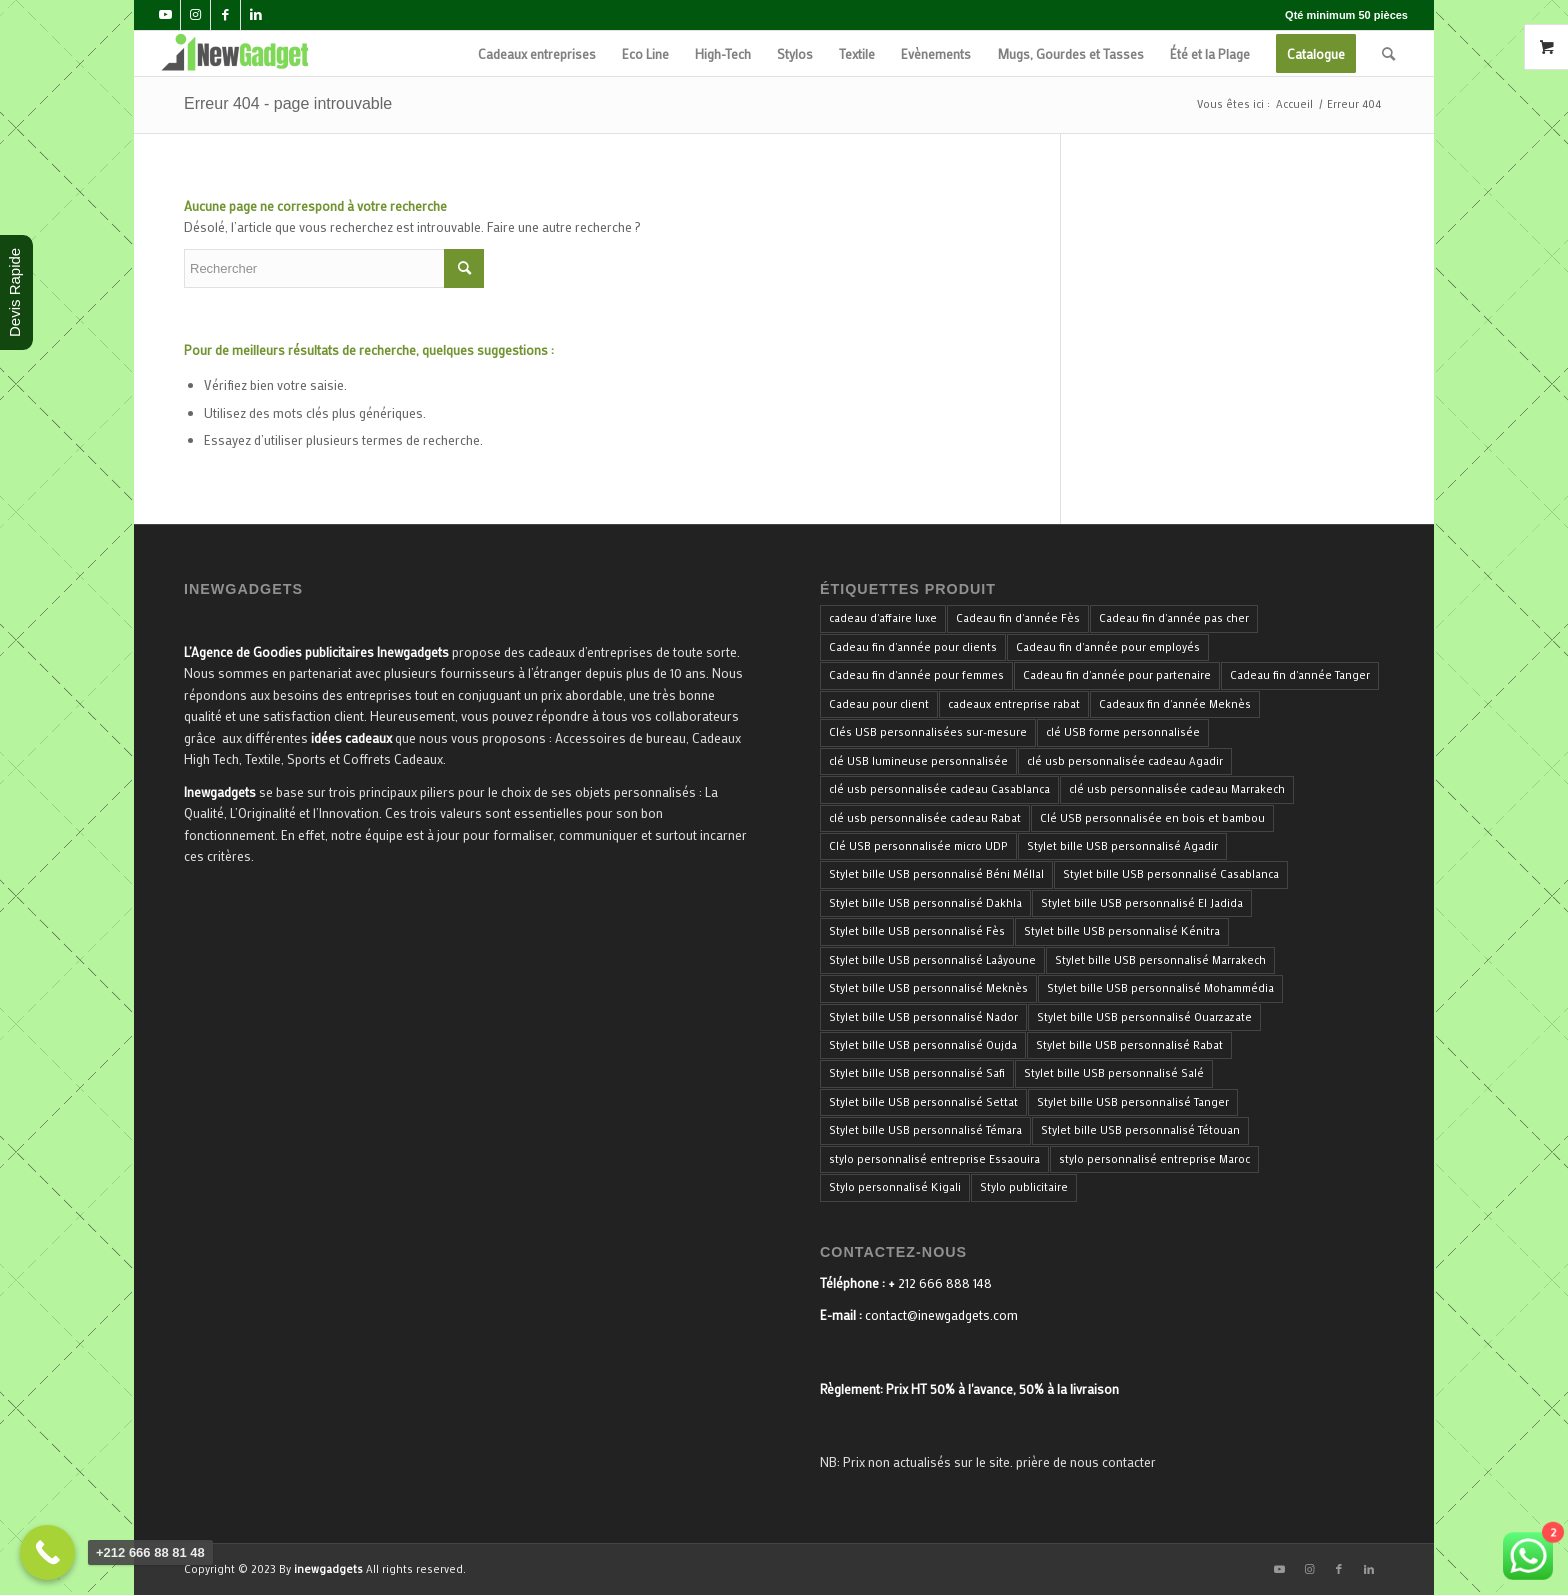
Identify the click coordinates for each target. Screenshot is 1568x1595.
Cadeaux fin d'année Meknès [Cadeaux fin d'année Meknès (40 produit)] (1175, 704)
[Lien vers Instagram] (195, 15)
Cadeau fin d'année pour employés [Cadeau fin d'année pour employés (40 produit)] (1108, 647)
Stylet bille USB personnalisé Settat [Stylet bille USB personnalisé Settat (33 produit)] (923, 1102)
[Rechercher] (1388, 53)
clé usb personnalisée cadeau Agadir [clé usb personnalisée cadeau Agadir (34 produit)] (1125, 761)
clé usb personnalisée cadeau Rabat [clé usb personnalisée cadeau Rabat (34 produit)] (925, 818)
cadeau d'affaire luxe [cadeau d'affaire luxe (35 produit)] (883, 618)
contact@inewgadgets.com (941, 1314)
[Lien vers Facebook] (225, 15)
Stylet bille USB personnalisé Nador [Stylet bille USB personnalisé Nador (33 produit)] (923, 1017)
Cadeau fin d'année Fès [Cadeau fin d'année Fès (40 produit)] (1018, 618)
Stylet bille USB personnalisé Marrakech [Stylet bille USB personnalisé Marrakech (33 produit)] (1160, 960)
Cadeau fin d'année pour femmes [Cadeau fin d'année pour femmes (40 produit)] (916, 675)
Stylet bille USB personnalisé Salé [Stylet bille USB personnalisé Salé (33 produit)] (1114, 1073)
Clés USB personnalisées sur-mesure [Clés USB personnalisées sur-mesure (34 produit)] (928, 732)
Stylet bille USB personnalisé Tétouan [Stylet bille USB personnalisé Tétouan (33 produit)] (1140, 1130)
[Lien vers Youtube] (165, 15)
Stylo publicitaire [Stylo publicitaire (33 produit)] (1024, 1187)
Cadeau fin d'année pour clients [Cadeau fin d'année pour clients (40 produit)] (913, 647)
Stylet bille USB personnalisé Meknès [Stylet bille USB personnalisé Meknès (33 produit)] (928, 988)
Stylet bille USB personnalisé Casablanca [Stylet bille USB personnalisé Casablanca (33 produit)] (1171, 874)
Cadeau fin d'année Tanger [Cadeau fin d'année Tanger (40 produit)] (1300, 675)
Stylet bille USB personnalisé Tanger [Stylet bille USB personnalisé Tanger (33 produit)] (1133, 1102)
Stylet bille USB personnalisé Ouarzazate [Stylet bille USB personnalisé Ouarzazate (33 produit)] (1144, 1017)
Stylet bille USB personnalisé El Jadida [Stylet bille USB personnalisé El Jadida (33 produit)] (1142, 903)
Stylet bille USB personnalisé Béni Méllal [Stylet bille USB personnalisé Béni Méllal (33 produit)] (936, 874)
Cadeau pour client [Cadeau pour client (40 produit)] (879, 704)
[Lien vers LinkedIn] (256, 15)
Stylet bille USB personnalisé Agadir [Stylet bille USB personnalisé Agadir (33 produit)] (1122, 846)
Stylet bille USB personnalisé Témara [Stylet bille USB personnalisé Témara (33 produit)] (925, 1130)
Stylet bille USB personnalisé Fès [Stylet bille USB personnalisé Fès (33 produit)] (917, 931)
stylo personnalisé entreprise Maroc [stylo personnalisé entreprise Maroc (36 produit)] (1154, 1159)
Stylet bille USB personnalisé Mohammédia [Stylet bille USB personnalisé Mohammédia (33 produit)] (1160, 988)
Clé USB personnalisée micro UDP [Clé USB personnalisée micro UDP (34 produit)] (918, 846)
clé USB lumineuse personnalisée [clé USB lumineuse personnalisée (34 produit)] (918, 761)
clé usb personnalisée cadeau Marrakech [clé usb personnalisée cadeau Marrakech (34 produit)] (1177, 789)
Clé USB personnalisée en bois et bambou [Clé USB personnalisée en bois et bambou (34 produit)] (1152, 818)
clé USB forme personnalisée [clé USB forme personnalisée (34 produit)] (1123, 732)
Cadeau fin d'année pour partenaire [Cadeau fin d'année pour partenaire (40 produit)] (1117, 675)
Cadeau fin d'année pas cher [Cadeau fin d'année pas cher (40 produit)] (1174, 618)
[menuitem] (537, 53)
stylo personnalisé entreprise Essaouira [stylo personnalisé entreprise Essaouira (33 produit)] (934, 1159)
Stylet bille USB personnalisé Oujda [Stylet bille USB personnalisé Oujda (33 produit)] (923, 1045)
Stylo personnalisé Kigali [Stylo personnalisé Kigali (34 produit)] (895, 1187)
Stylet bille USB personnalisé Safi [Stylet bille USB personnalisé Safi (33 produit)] (917, 1073)
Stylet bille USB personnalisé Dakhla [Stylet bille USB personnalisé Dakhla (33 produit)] (925, 903)
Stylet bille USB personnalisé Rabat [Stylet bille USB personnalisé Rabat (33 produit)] (1129, 1045)
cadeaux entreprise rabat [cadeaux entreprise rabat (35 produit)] (1014, 704)
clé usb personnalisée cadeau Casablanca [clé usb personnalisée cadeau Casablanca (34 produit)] (939, 789)
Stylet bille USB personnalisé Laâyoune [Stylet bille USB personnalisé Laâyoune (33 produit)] (932, 960)
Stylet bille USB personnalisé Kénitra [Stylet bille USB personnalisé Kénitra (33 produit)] (1122, 931)
